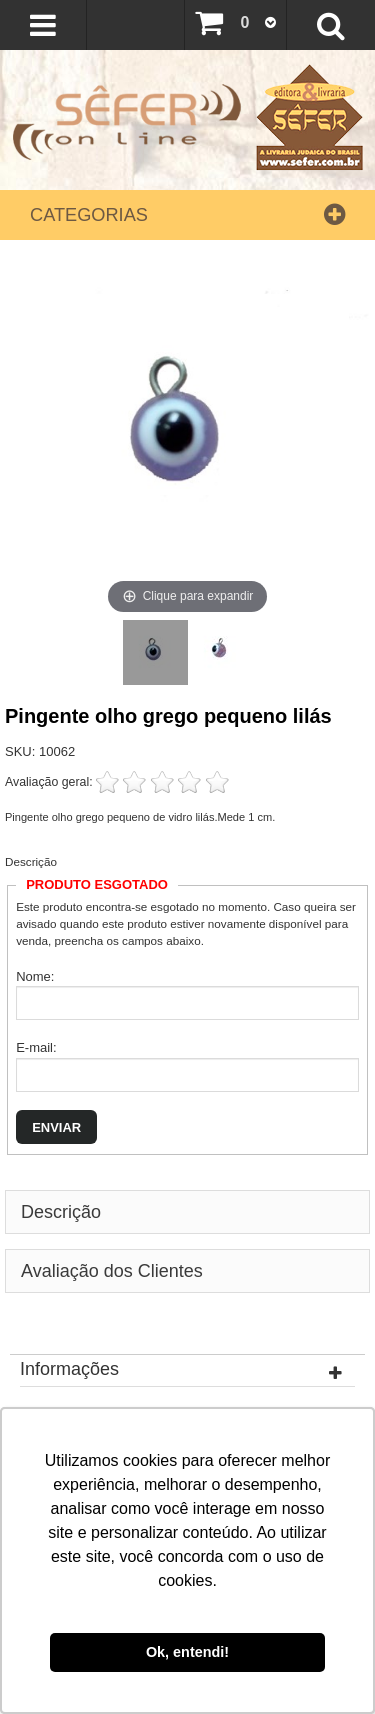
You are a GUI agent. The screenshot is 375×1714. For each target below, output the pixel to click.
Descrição (31, 861)
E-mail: (36, 1047)
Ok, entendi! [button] (187, 1652)
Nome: (35, 976)
